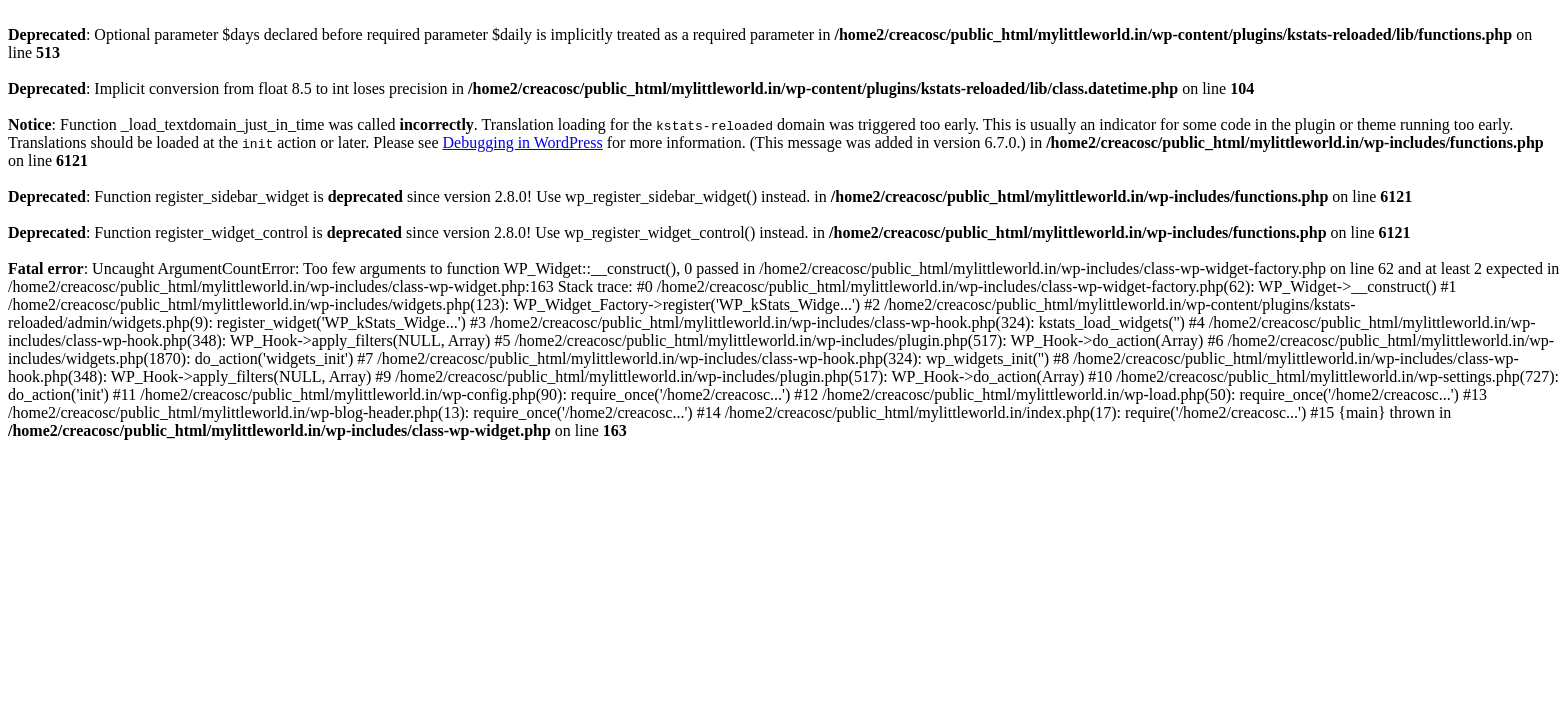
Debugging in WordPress (523, 142)
